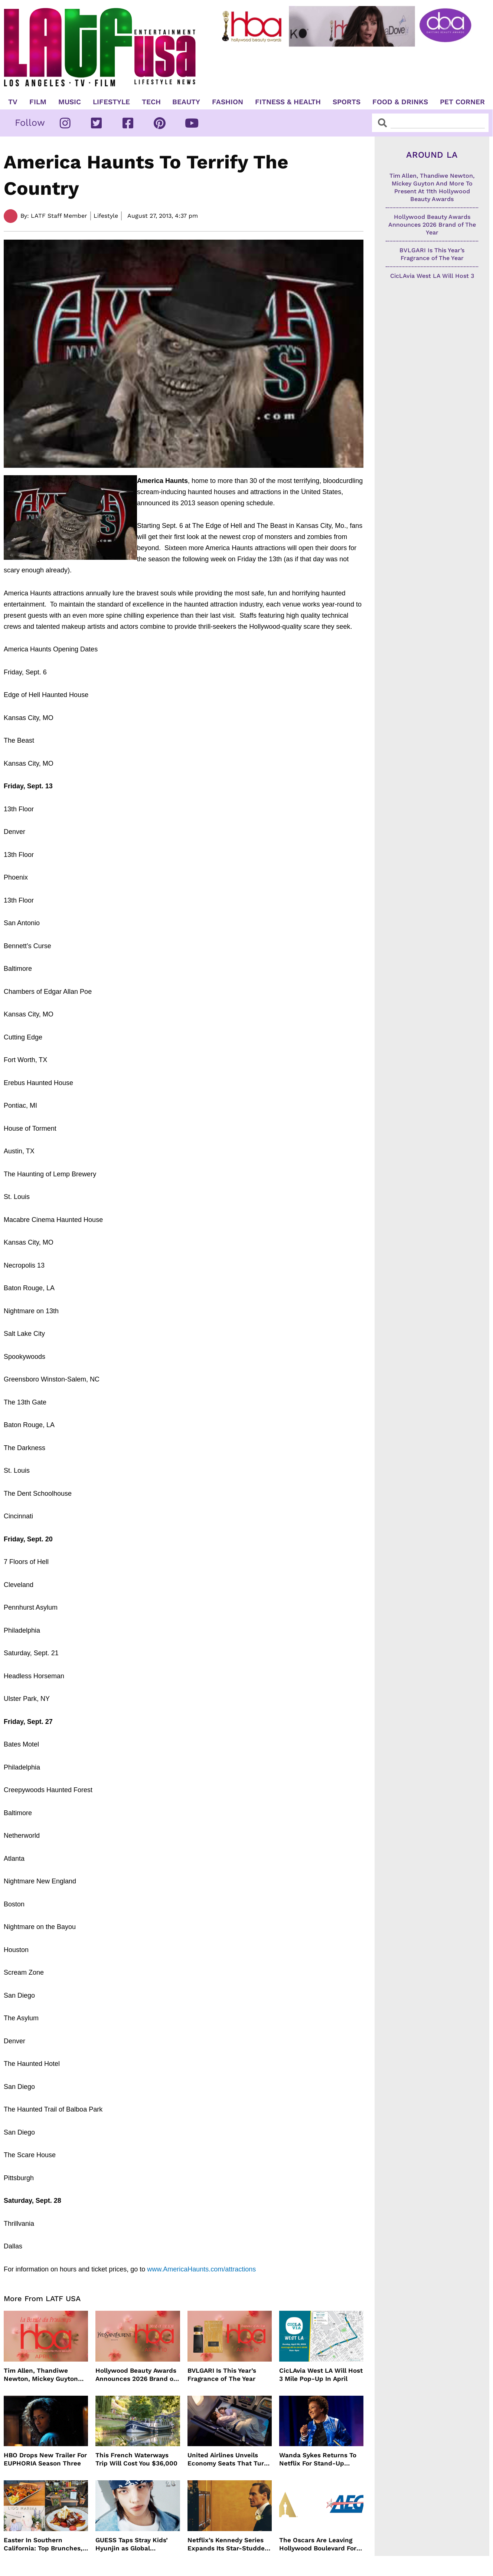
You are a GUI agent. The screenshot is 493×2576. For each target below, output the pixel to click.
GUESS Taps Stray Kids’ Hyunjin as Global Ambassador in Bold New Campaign (134, 2544)
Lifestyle (111, 102)
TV (12, 102)
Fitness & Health (288, 102)
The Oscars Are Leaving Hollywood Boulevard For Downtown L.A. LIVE (317, 2544)
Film (37, 102)
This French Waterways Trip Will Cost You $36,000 (136, 2459)
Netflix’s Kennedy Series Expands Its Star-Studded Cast (228, 2544)
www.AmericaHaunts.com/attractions (201, 2269)
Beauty (186, 102)
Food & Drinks (400, 102)
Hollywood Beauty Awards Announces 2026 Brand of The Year (135, 2375)
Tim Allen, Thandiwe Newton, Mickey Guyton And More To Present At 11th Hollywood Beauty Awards (41, 2375)
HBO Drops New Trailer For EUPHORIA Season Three (45, 2459)
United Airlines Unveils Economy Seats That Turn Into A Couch (227, 2459)
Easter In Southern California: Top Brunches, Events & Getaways (43, 2544)
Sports (346, 102)
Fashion (227, 102)
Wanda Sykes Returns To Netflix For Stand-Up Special (317, 2459)
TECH (151, 102)
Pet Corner (462, 102)
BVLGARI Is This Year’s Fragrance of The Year (221, 2374)
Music (69, 102)
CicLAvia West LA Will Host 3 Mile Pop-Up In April (321, 2374)
